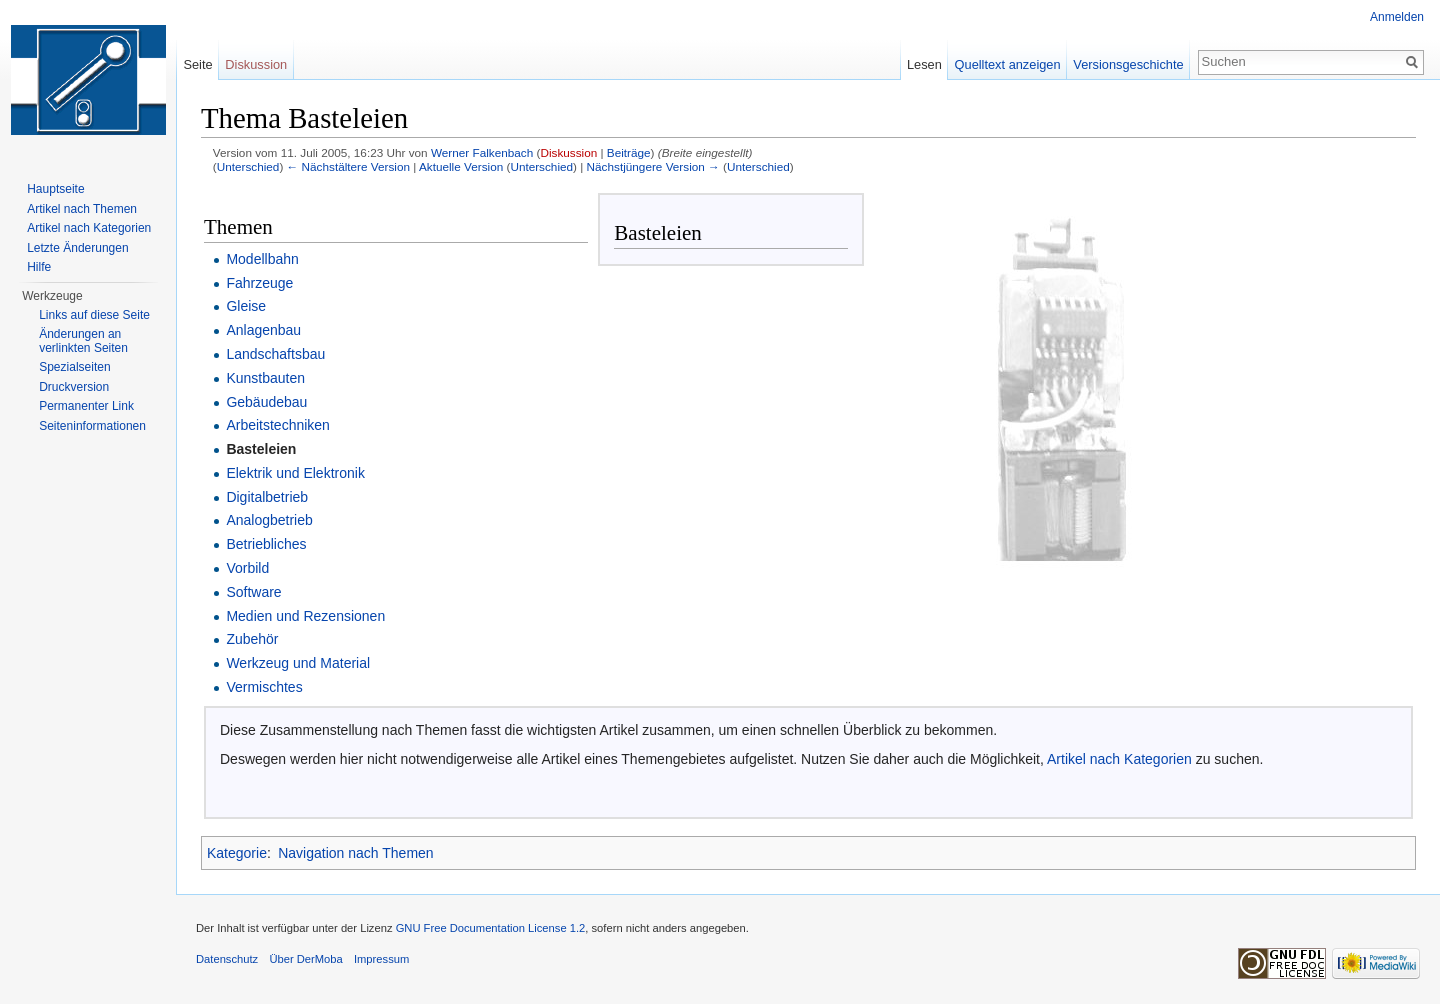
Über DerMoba (305, 959)
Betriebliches (266, 544)
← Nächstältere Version (348, 166)
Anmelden (1397, 17)
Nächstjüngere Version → (653, 166)
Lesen (924, 64)
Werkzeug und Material (298, 663)
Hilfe (39, 267)
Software (253, 592)
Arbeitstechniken (278, 425)
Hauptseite (55, 189)
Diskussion (568, 152)
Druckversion (74, 387)
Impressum (381, 959)
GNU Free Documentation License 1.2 (491, 928)
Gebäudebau (266, 402)
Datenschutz (227, 959)
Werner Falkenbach (482, 152)
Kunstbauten (265, 378)
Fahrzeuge (259, 283)
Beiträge (629, 152)
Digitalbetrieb (267, 497)
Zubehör (252, 639)
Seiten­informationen (92, 426)
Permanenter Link (86, 406)
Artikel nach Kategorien (1119, 759)
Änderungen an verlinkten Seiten (83, 341)
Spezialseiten (74, 367)
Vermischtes (264, 687)
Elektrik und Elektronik (295, 473)
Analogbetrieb (269, 520)
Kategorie (237, 853)
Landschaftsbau (275, 354)
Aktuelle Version (461, 166)
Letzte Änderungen (77, 248)
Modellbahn (262, 259)
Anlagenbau (263, 330)
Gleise (246, 306)
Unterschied (248, 166)
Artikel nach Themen (82, 209)
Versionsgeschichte (1128, 64)
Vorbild (247, 568)
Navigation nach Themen (355, 853)
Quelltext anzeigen (1008, 64)
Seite (197, 64)
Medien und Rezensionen (305, 616)
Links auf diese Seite (94, 315)
